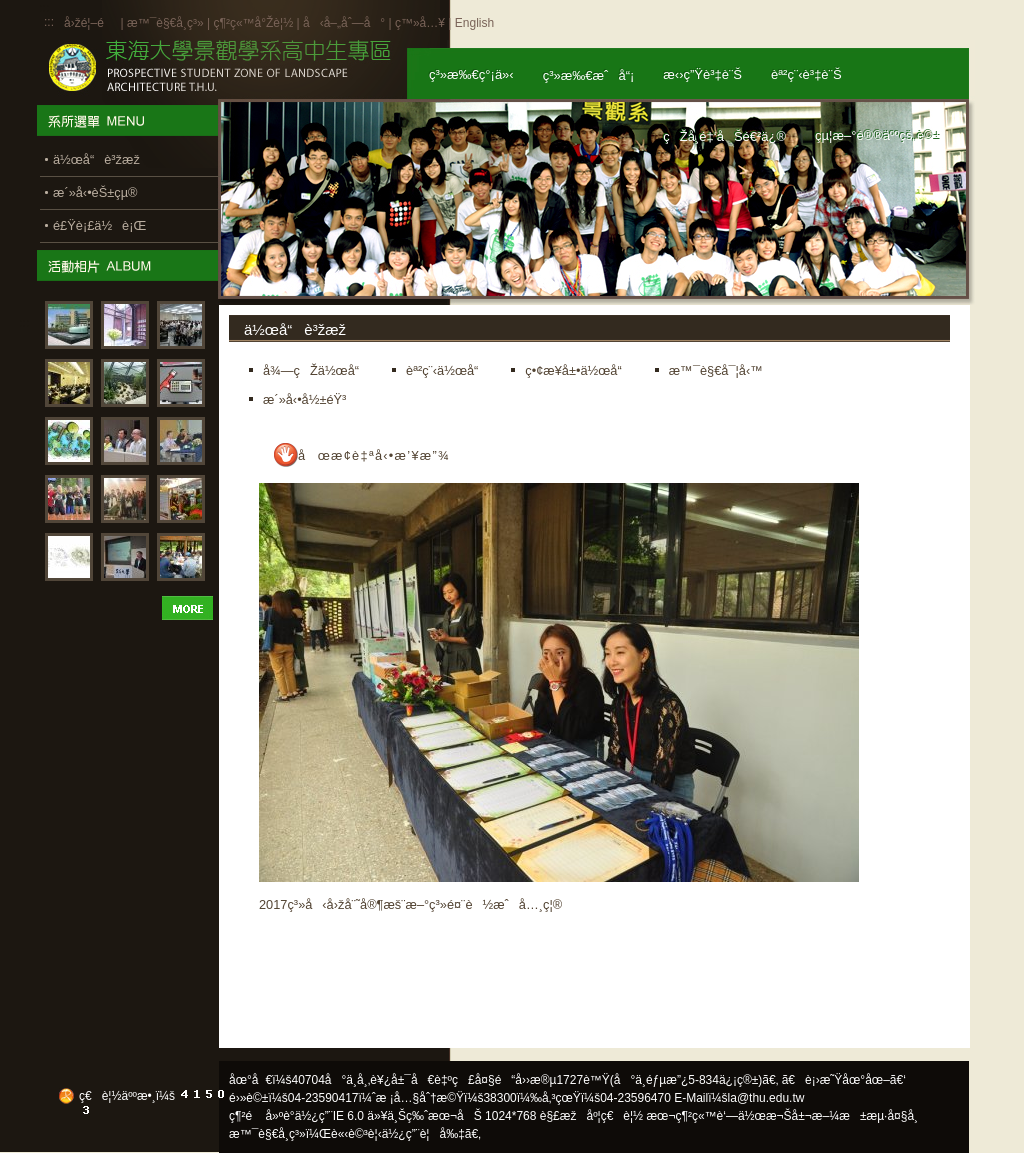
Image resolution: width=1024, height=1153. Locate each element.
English (474, 23)
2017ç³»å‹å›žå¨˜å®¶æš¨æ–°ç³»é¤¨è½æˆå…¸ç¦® (410, 904)
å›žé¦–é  (90, 23)
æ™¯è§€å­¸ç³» (167, 23)
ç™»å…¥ (420, 23)
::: (49, 22)
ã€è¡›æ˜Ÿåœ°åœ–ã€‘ (844, 1080)
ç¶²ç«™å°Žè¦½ (253, 23)
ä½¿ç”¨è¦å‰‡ (423, 1134)
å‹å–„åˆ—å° (344, 23)
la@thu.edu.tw (766, 1098)
